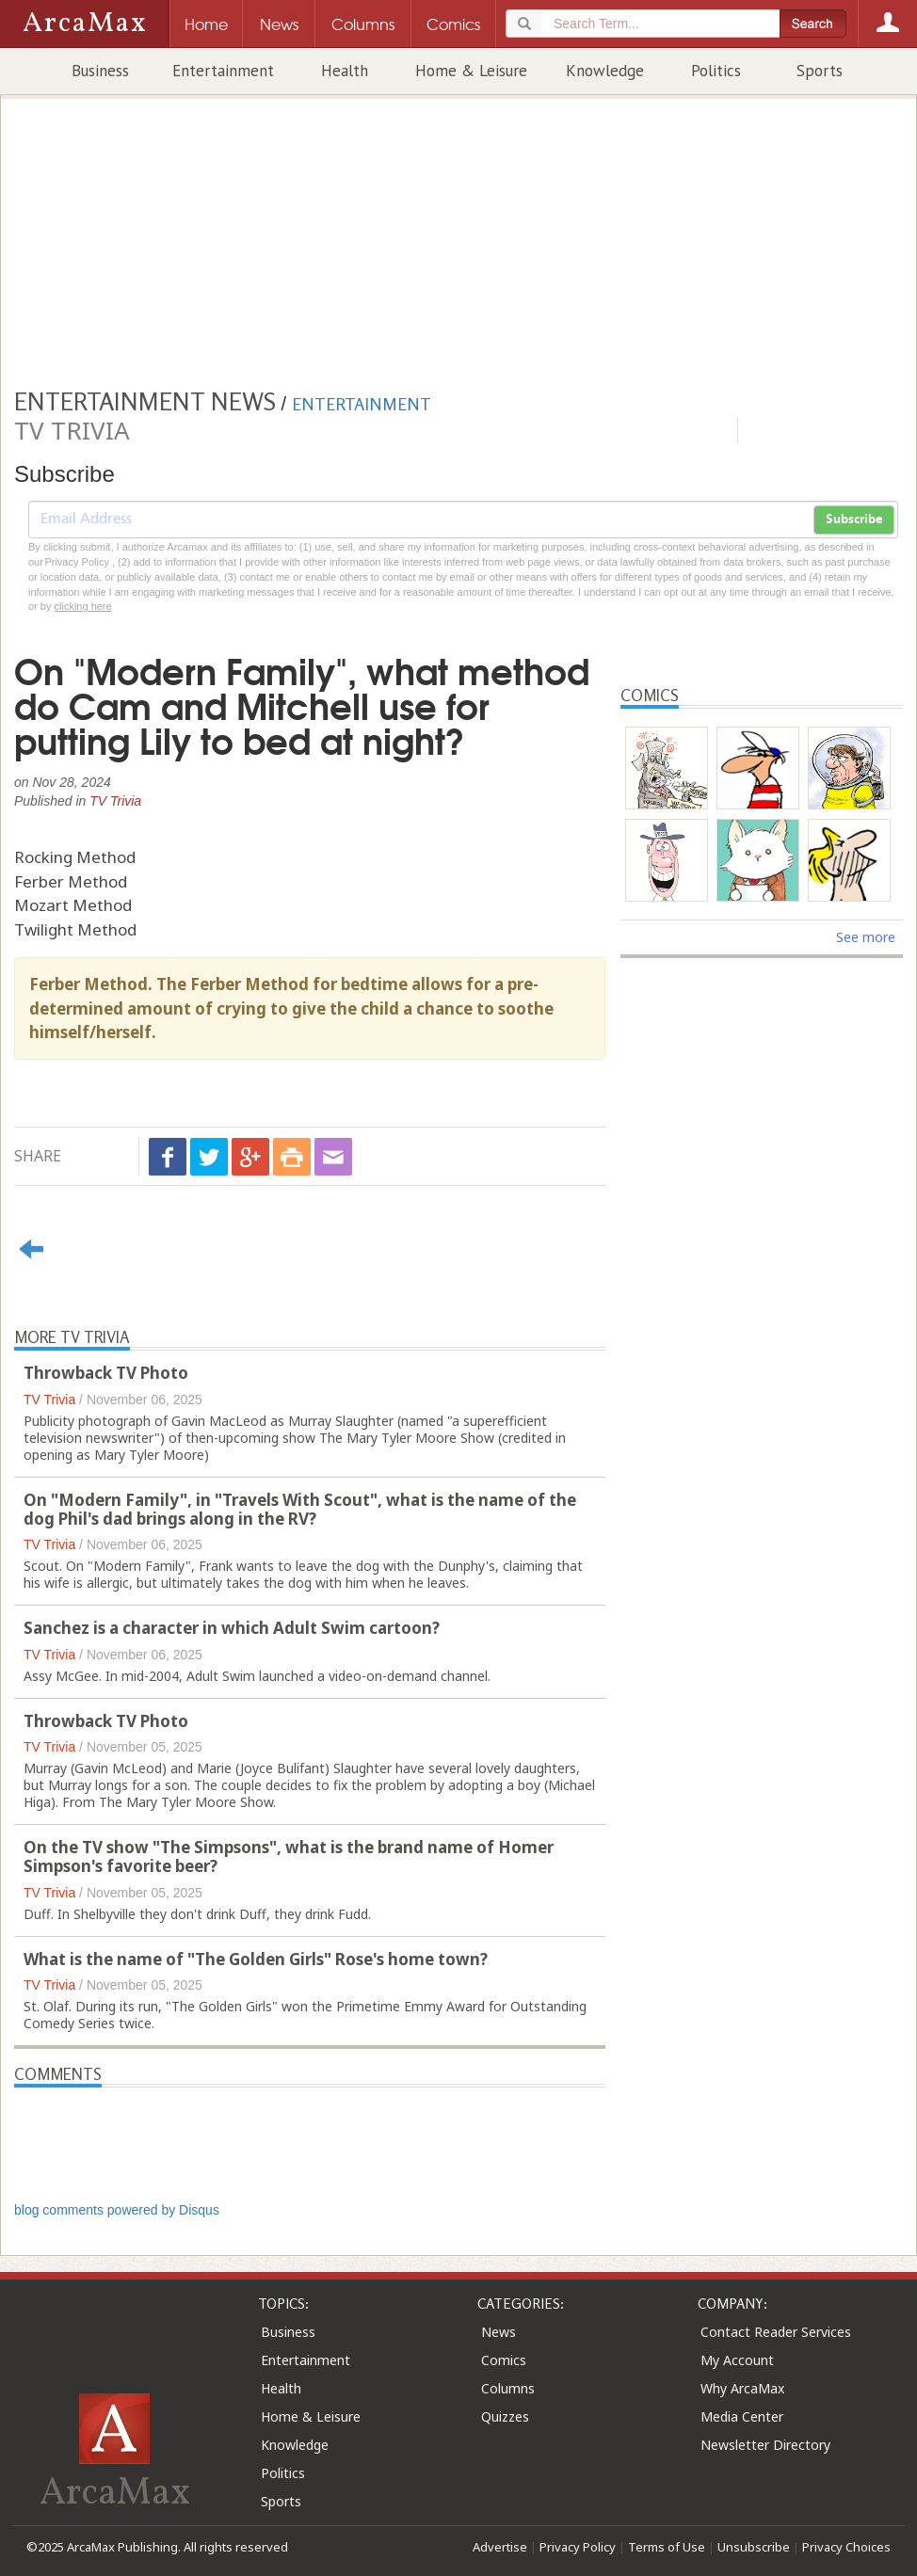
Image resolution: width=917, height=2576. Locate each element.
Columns (508, 2388)
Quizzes (505, 2416)
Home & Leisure (471, 70)
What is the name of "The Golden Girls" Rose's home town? (256, 1959)
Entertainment (223, 70)
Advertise (500, 2546)
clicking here (83, 606)
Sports (819, 70)
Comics (503, 2360)
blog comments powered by (116, 2209)
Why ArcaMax (742, 2388)
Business (100, 70)
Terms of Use (666, 2546)
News (498, 2332)
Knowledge (605, 70)
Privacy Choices (846, 2546)
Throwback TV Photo (106, 1373)
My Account (737, 2360)
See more (865, 937)
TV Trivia (115, 800)
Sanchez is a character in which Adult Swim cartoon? (232, 1628)
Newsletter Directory (765, 2445)
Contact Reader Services (775, 2332)
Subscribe (854, 519)
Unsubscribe (753, 2546)
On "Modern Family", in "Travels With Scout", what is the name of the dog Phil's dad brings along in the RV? (300, 1509)
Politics (716, 70)
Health (344, 70)
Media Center (741, 2416)
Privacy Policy (577, 2546)
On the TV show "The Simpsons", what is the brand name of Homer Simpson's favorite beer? (289, 1856)
